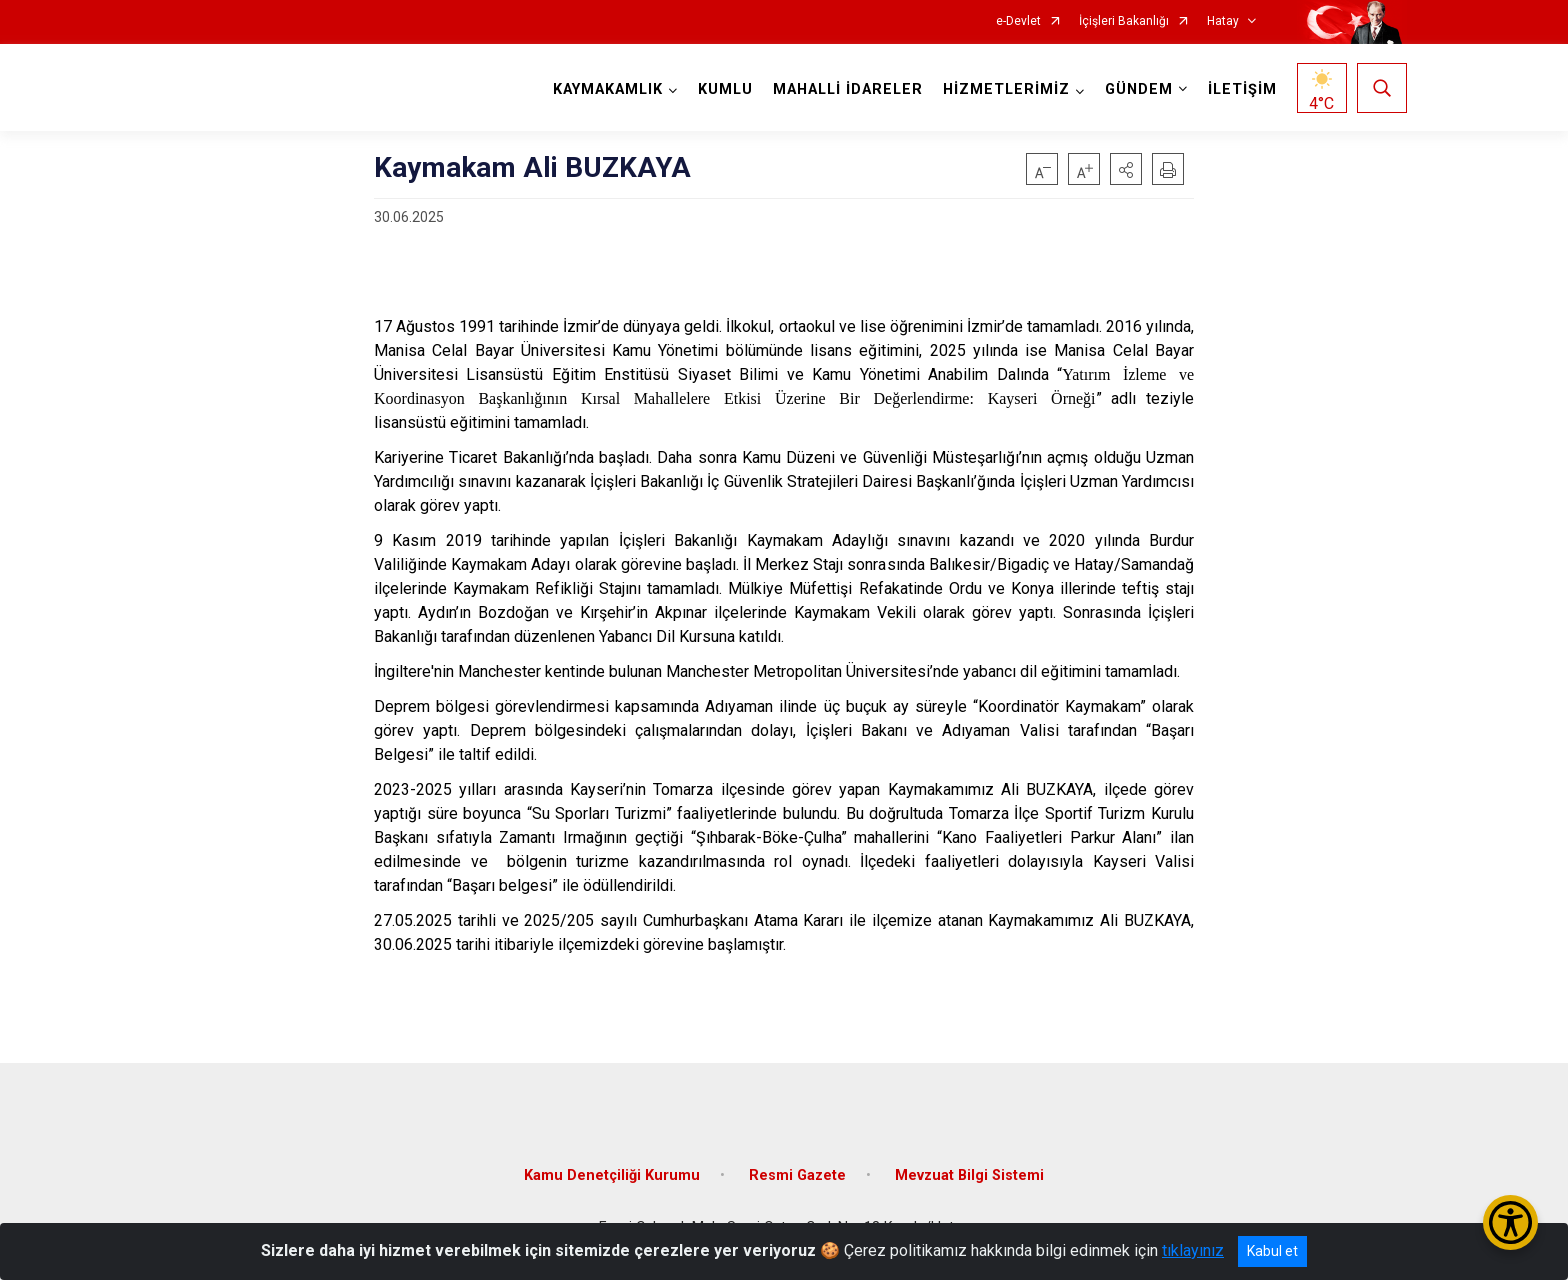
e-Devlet (1018, 21)
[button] (1126, 169)
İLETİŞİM (1242, 89)
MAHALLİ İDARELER (848, 89)
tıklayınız (1193, 1250)
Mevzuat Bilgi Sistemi (969, 1175)
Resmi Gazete (797, 1175)
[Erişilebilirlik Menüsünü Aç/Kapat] (1510, 1222)
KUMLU (725, 89)
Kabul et (1272, 1251)
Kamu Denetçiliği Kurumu (612, 1175)
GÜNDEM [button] (1139, 89)
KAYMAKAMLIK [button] (608, 89)
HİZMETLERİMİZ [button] (1006, 89)
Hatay (1223, 21)
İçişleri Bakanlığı (1124, 21)
